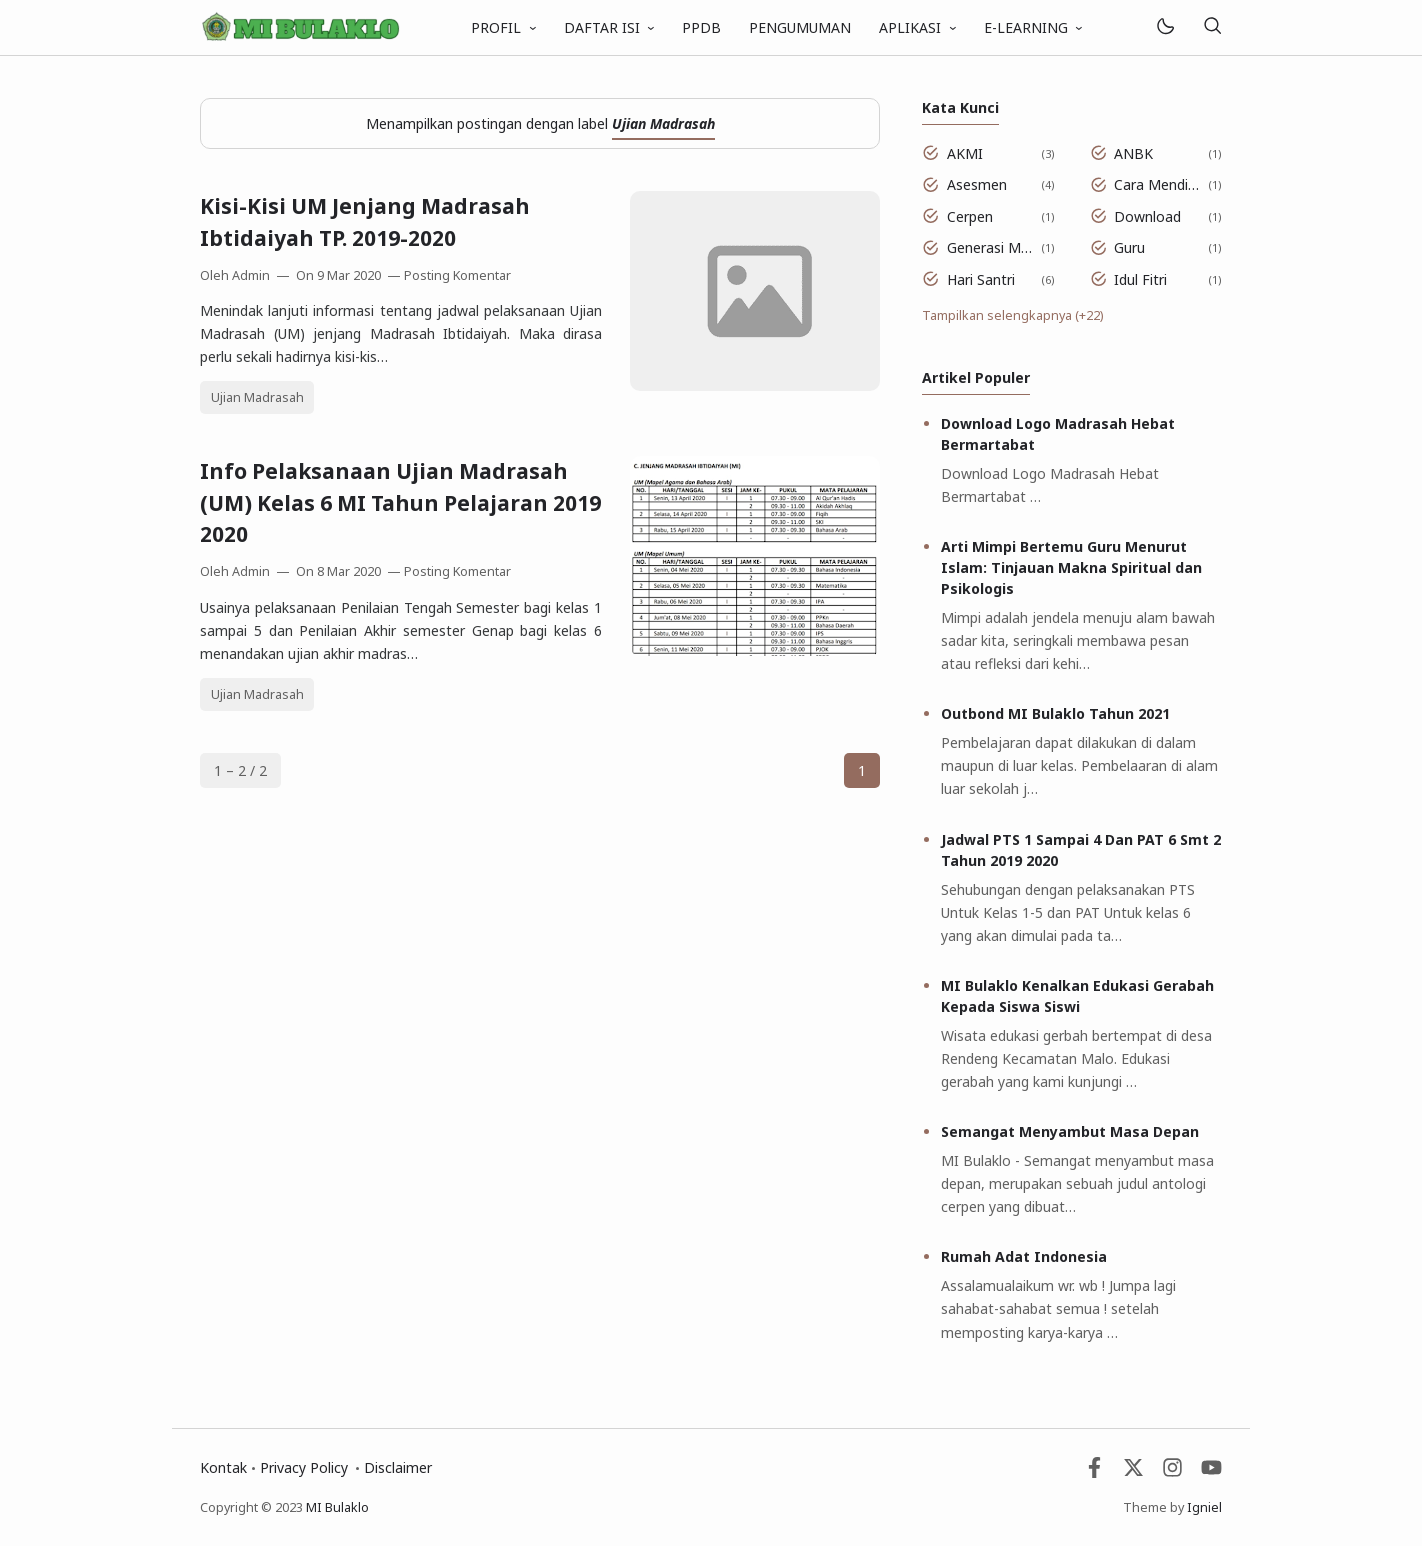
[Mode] (1164, 27)
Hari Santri (981, 279)
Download (1147, 216)
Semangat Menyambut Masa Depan (1070, 1131)
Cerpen (970, 216)
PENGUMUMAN (800, 27)
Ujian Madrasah (257, 397)
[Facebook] (1094, 1472)
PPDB (701, 27)
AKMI (965, 153)
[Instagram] (1172, 1472)
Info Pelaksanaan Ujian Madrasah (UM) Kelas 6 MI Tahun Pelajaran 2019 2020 (400, 502)
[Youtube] (1211, 1472)
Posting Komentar (457, 275)
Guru (1129, 247)
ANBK (1133, 153)
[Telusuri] (1212, 27)
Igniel (1204, 1507)
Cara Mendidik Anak (1157, 184)
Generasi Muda (990, 247)
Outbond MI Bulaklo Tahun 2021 (1055, 713)
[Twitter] (1133, 1472)
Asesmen (977, 184)
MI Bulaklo (337, 1507)
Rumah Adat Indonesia (1024, 1256)
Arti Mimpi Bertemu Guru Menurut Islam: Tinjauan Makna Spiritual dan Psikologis (1071, 567)
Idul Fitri (1140, 279)
